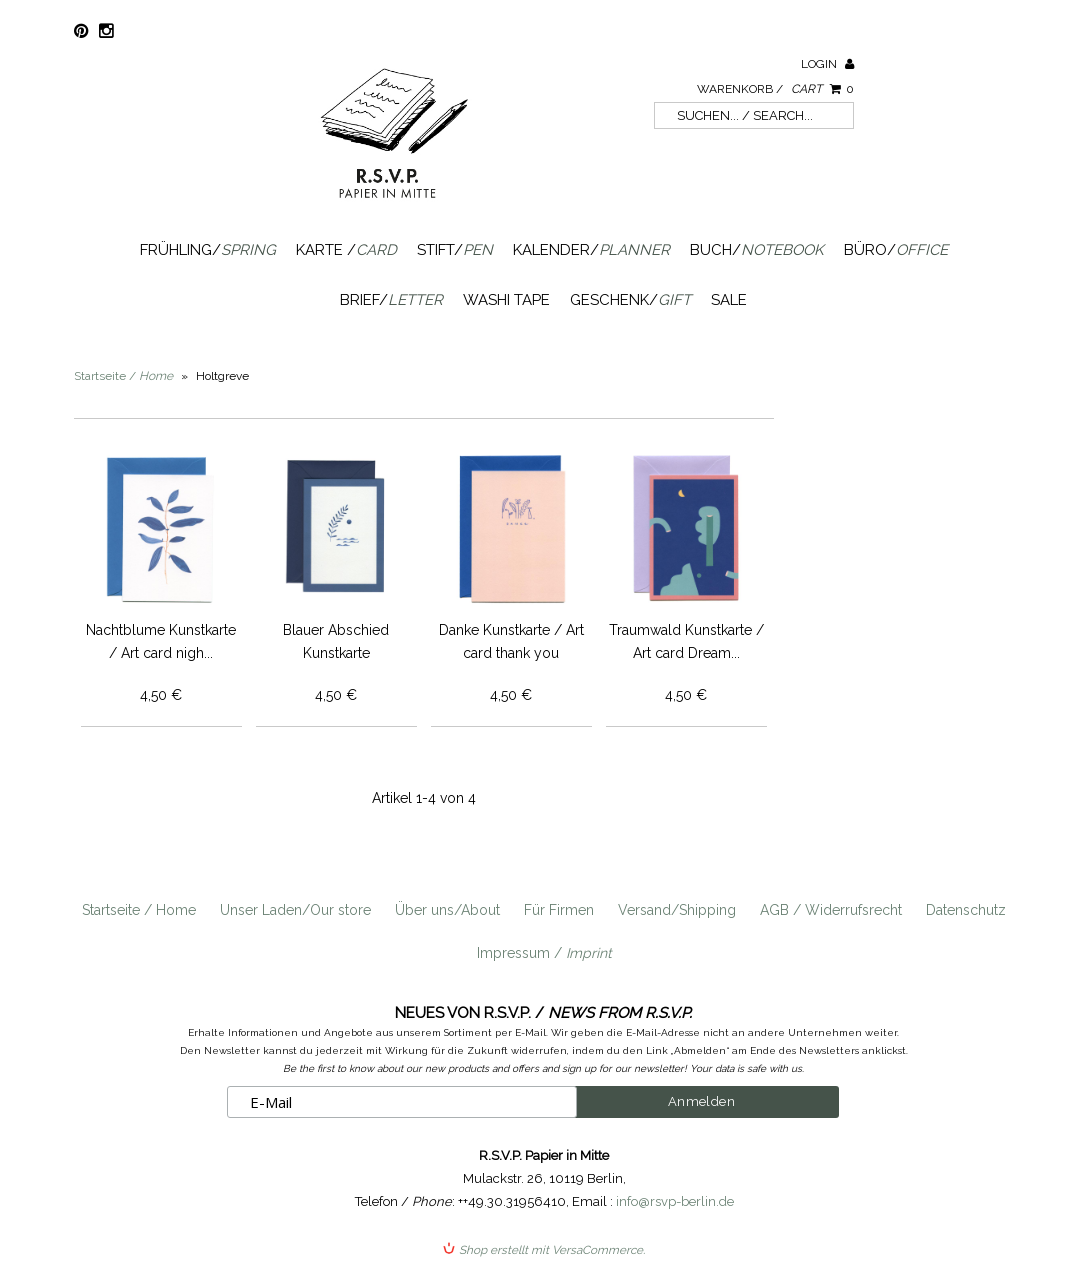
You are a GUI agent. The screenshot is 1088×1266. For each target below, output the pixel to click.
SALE (729, 300)
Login (827, 64)
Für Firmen (559, 910)
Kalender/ (591, 250)
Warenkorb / (775, 89)
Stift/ (455, 250)
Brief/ (391, 300)
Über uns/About (447, 910)
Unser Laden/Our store (295, 910)
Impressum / (544, 953)
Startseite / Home (139, 910)
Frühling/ (208, 250)
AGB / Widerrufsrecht (831, 910)
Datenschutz (966, 910)
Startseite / (123, 376)
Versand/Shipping (677, 910)
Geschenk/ (630, 300)
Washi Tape (506, 300)
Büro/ (896, 250)
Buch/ (757, 250)
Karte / (346, 250)
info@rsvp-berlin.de (675, 1201)
